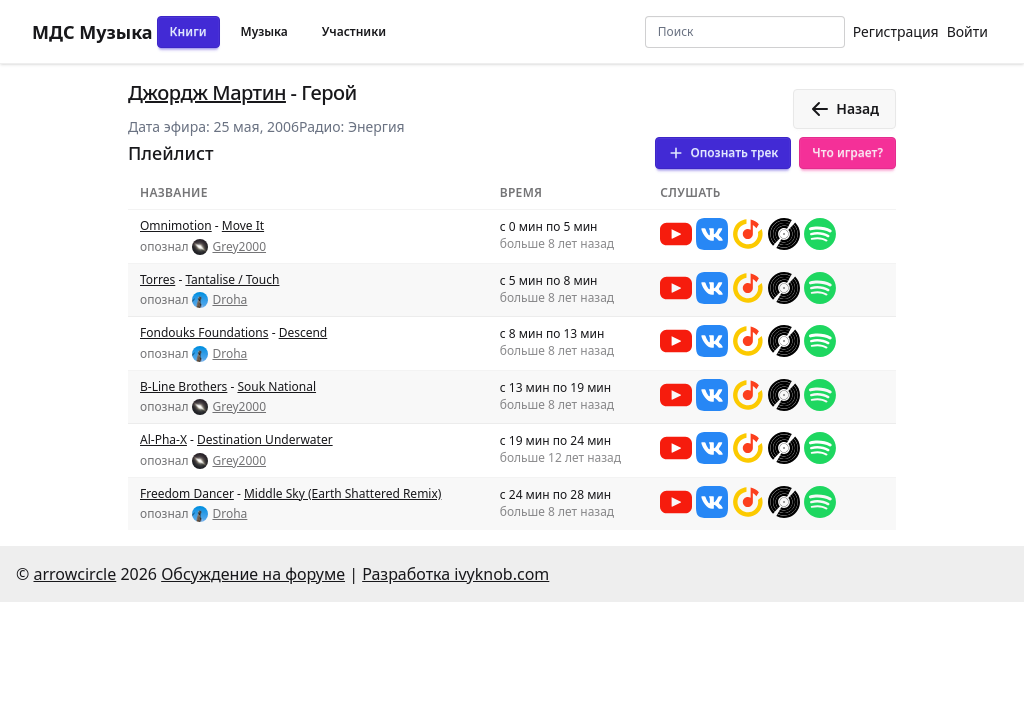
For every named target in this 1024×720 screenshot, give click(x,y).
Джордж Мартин (207, 92)
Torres (157, 279)
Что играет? (847, 152)
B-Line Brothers (183, 386)
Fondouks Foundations (204, 332)
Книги (188, 31)
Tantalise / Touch (232, 279)
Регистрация (896, 31)
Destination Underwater (265, 439)
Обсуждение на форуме (253, 574)
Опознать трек (723, 152)
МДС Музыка (92, 32)
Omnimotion (176, 225)
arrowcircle (74, 574)
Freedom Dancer (187, 493)
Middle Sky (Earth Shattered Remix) (342, 493)
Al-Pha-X (163, 439)
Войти (967, 31)
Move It (243, 225)
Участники (354, 31)
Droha (229, 300)
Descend (303, 332)
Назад (844, 109)
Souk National (276, 386)
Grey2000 (239, 247)
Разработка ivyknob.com (455, 574)
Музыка (264, 31)
